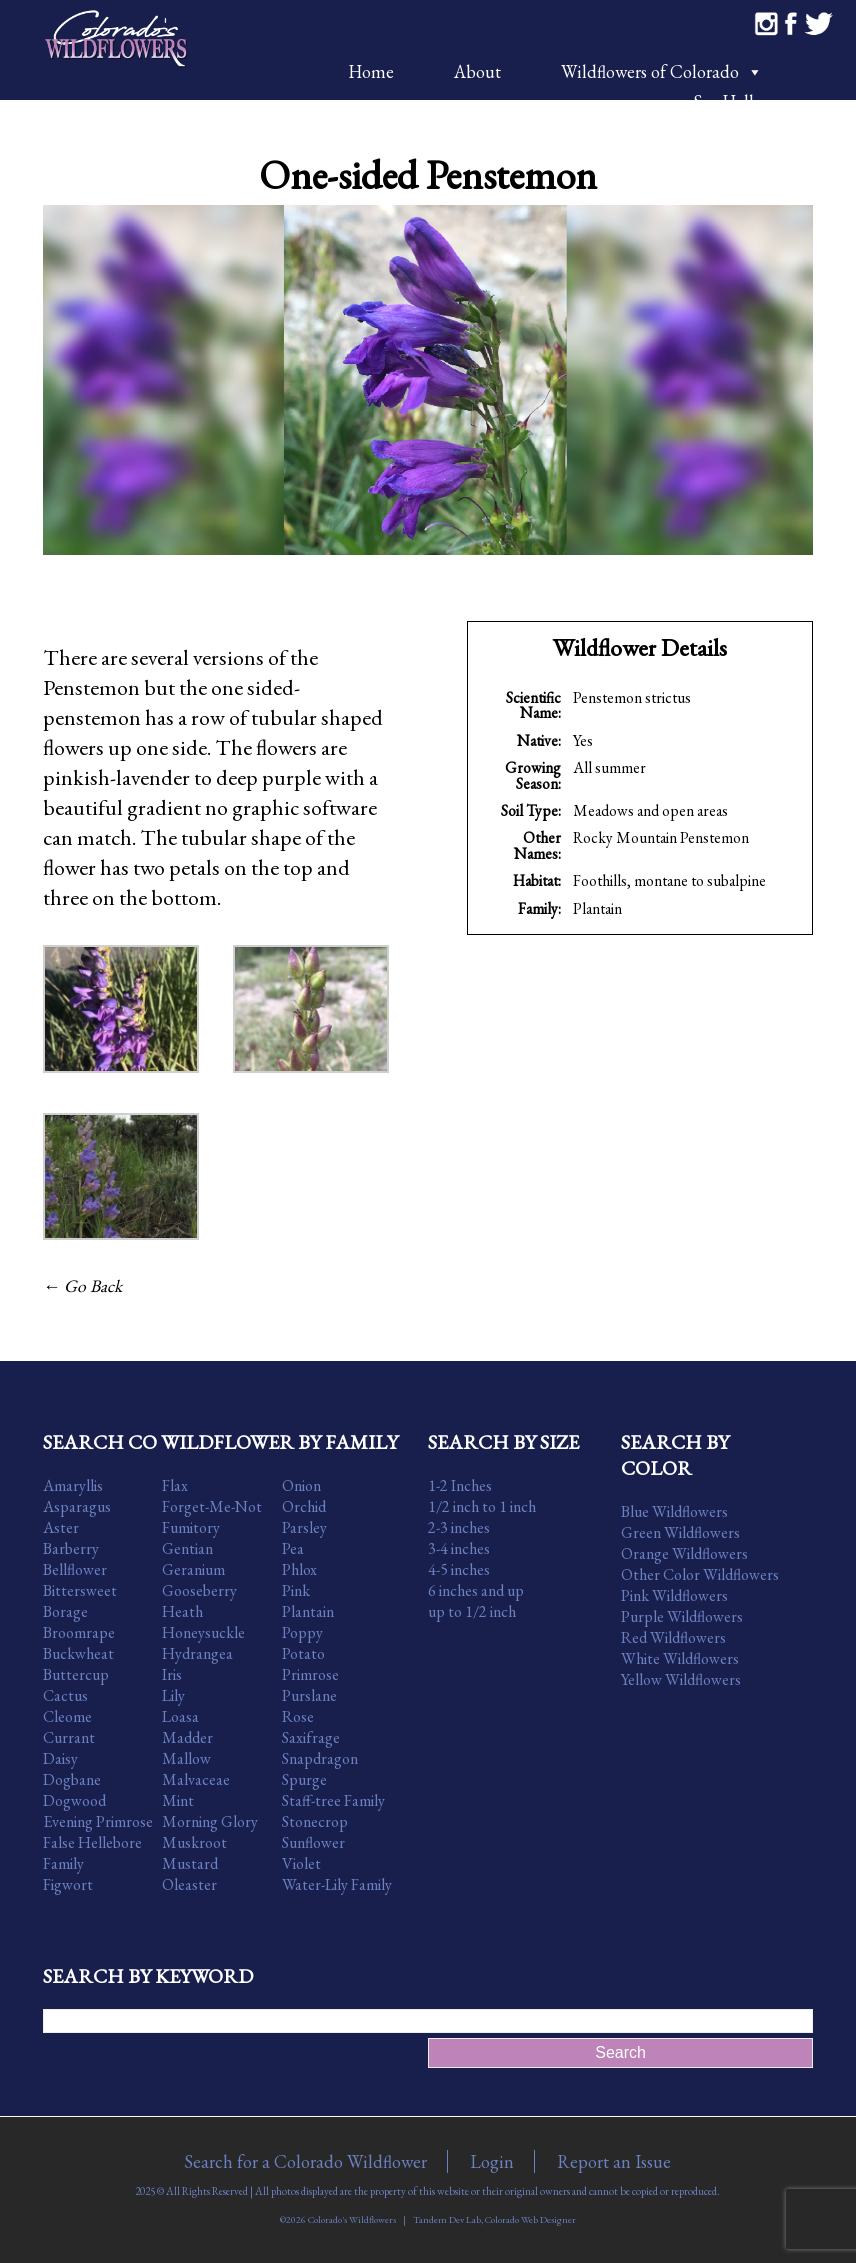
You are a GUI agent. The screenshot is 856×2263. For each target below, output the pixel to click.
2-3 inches (459, 1527)
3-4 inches (459, 1548)
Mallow (186, 1758)
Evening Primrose (98, 1821)
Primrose (310, 1674)
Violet (301, 1863)
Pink (296, 1590)
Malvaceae (196, 1779)
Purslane (309, 1695)
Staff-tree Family (333, 1800)
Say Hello (728, 101)
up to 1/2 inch (472, 1611)
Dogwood (74, 1800)
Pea (293, 1548)
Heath (182, 1611)
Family (63, 1863)
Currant (69, 1737)
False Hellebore (92, 1842)
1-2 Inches (460, 1485)
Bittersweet (80, 1590)
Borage (65, 1611)
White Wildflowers (680, 1658)
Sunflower (313, 1842)
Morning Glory (210, 1821)
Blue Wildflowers (674, 1511)
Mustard (190, 1863)
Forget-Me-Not (212, 1506)
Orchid (304, 1506)
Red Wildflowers (673, 1637)
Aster (61, 1527)
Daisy (60, 1758)
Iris (172, 1674)
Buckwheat (78, 1653)
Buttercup (76, 1674)
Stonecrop (315, 1821)
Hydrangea (197, 1653)
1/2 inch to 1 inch (482, 1506)
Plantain (597, 908)
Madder (187, 1737)
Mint (178, 1800)
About (477, 71)
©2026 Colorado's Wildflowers (338, 2219)
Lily (173, 1695)
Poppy (302, 1632)
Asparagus (77, 1506)
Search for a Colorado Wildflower (305, 2161)
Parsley (304, 1527)
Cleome (67, 1716)
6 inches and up (476, 1590)
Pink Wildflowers (674, 1595)
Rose (298, 1716)
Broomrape (79, 1632)
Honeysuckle (203, 1632)
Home (371, 71)
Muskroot (194, 1842)
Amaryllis (73, 1485)
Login (492, 2161)
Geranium (193, 1569)
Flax (175, 1485)
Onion (301, 1485)
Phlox (299, 1569)
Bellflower (75, 1569)
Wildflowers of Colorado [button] (662, 71)
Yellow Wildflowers (681, 1679)
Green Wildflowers (680, 1532)
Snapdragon (320, 1758)
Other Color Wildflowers (700, 1574)
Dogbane (72, 1779)
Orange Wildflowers (684, 1553)
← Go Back (83, 1285)
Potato (303, 1653)
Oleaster (189, 1884)
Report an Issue (614, 2161)
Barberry (71, 1548)
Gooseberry (199, 1590)
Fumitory (191, 1527)
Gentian (187, 1548)
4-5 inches (459, 1569)
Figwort (68, 1884)
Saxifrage (311, 1737)
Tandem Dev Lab (447, 2219)
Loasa (180, 1716)
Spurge (304, 1779)
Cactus (65, 1695)
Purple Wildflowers (682, 1616)
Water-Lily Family (337, 1884)
